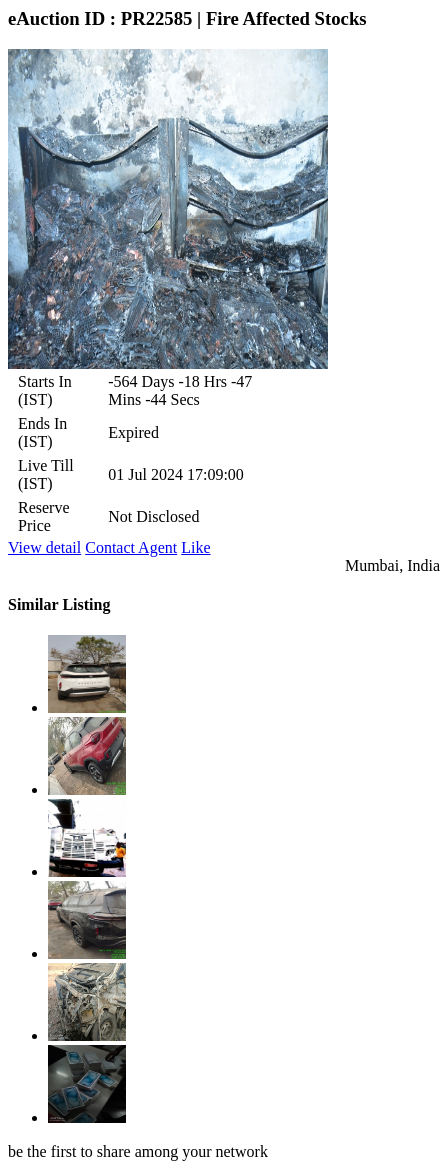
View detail (44, 547)
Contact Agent (131, 547)
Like (195, 547)
